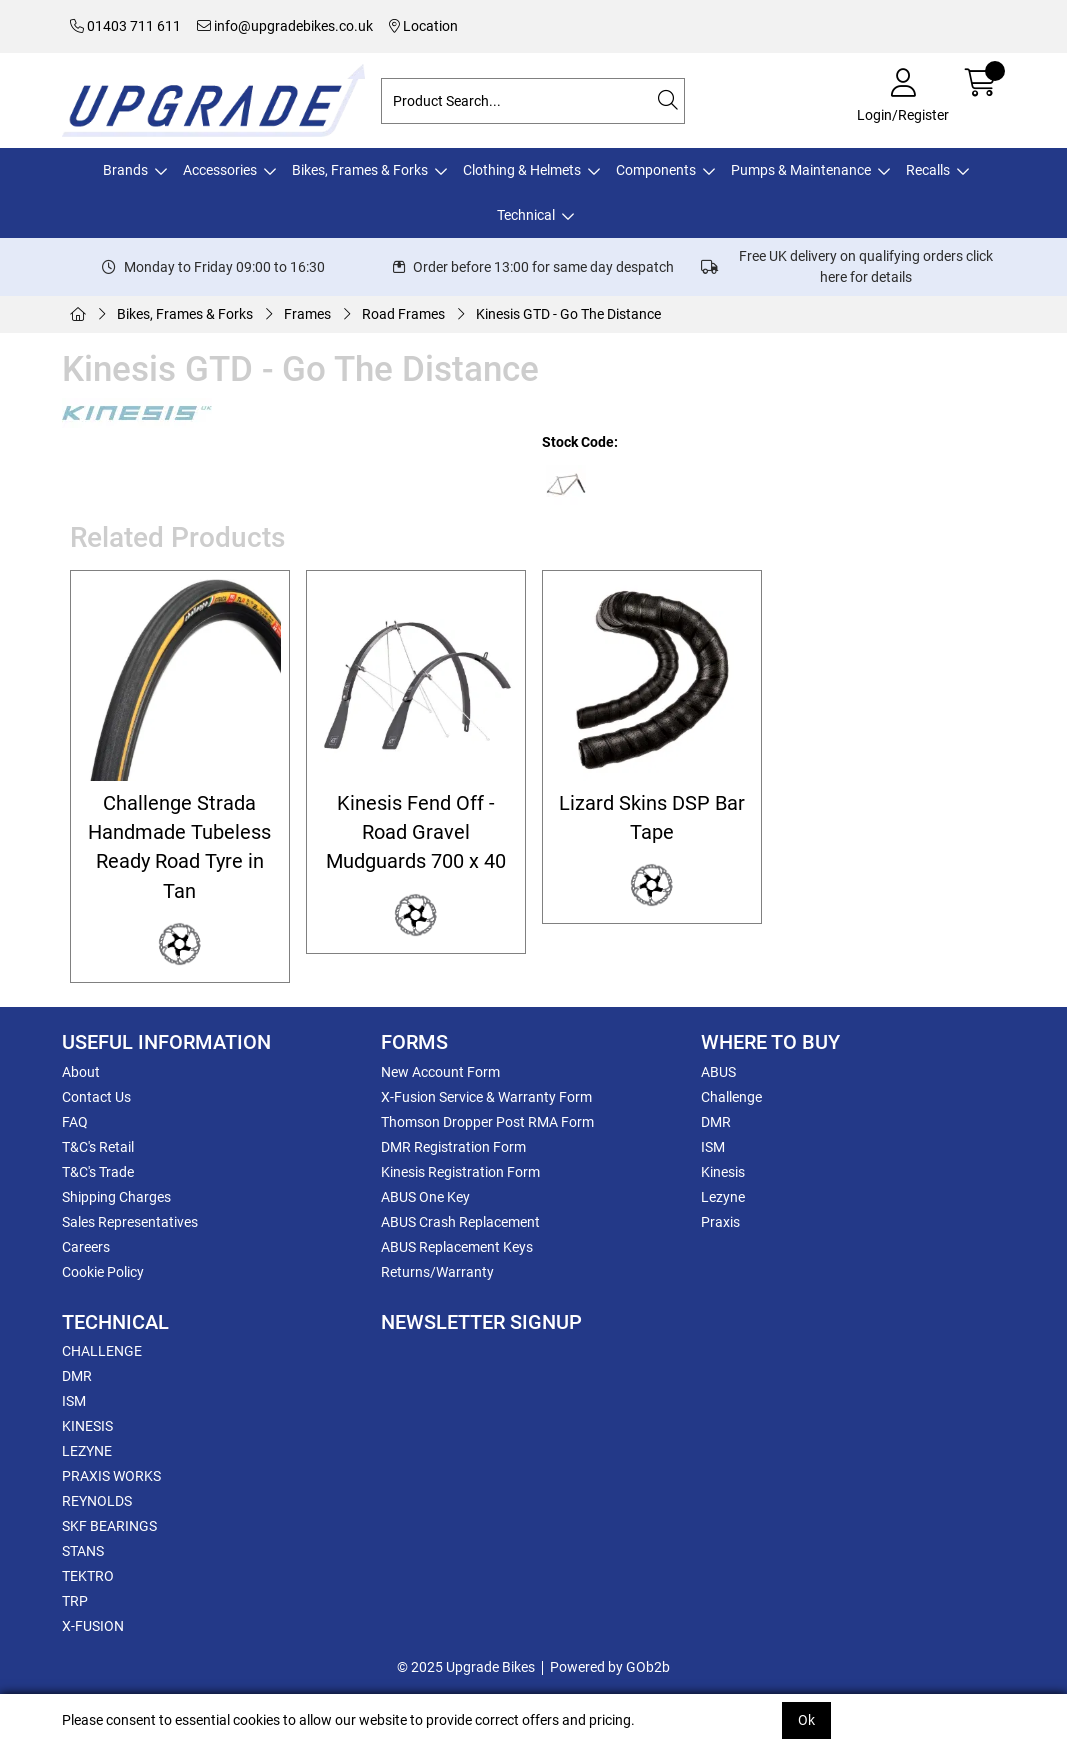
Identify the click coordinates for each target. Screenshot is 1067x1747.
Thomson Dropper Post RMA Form (487, 1122)
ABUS (718, 1072)
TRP (75, 1601)
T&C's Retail (98, 1147)
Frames (307, 314)
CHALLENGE (102, 1351)
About (81, 1072)
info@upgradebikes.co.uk (285, 26)
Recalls (928, 170)
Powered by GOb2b (610, 1667)
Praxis (720, 1222)
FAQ (75, 1122)
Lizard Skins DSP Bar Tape (652, 818)
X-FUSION (93, 1626)
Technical (526, 215)
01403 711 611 (125, 26)
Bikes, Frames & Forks (360, 170)
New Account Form (440, 1072)
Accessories (220, 170)
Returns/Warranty (437, 1272)
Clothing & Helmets (522, 170)
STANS (83, 1551)
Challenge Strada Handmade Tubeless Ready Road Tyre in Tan (179, 847)
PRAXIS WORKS (111, 1476)
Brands (125, 170)
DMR (716, 1122)
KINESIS (87, 1426)
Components (656, 170)
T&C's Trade (98, 1172)
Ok (806, 1720)
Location (423, 26)
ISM (713, 1147)
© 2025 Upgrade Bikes (466, 1667)
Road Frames (403, 314)
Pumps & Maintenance (801, 170)
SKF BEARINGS (109, 1526)
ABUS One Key (425, 1197)
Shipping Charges (116, 1197)
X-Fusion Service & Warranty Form (486, 1097)
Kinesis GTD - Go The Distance (568, 314)
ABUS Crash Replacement (460, 1222)
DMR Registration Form (453, 1147)
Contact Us (96, 1097)
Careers (86, 1247)
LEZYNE (87, 1451)
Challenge (731, 1097)
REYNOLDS (97, 1501)
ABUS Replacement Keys (457, 1247)
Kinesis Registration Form (460, 1172)
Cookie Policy (103, 1272)
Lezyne (723, 1197)
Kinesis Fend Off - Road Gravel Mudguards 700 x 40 (416, 833)
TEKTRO (88, 1576)
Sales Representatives (130, 1222)
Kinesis (723, 1172)
